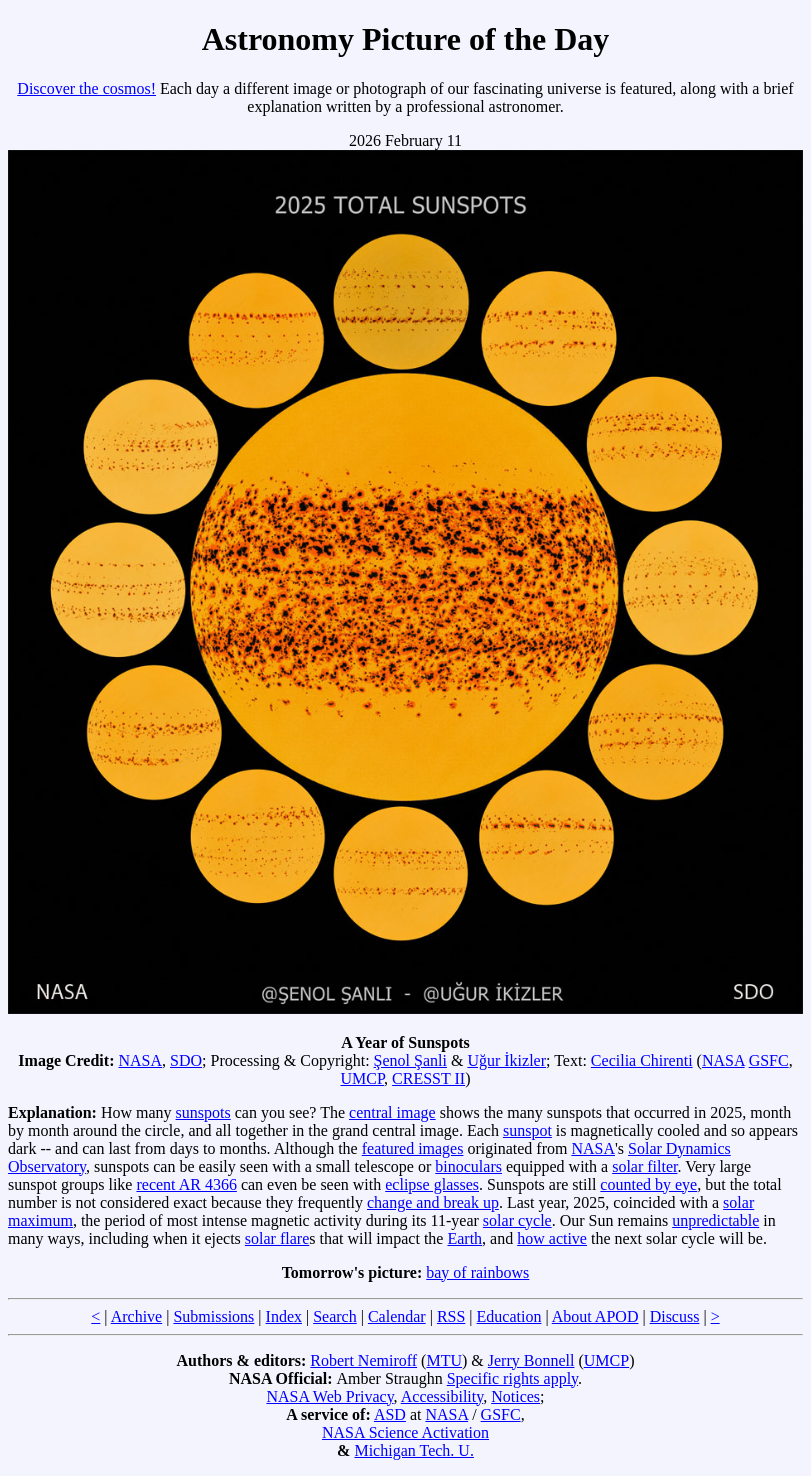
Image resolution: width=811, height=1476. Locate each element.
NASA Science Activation (405, 1432)
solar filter (644, 1166)
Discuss (675, 1316)
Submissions (213, 1316)
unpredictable (715, 1220)
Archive (137, 1316)
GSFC (769, 1060)
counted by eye (648, 1184)
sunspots (203, 1112)
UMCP (363, 1078)
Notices (515, 1396)
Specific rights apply (512, 1378)
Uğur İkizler (506, 1060)
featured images (413, 1148)
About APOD (595, 1316)
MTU (444, 1360)
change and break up (433, 1202)
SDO (186, 1060)
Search (335, 1316)
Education (509, 1316)
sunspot (527, 1130)
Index (284, 1316)
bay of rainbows (477, 1272)
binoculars (468, 1166)
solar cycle (517, 1220)
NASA (140, 1060)
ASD (390, 1414)
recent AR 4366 (186, 1184)
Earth (464, 1238)
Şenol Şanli (410, 1060)
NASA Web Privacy (329, 1396)
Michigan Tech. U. (413, 1450)
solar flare (277, 1238)
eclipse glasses (432, 1184)
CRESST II (428, 1078)
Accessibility (442, 1396)
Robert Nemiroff (363, 1360)
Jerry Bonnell (531, 1360)
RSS (451, 1316)
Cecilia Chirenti (642, 1060)
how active (552, 1238)
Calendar (397, 1316)
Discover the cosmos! (86, 88)
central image (392, 1112)
